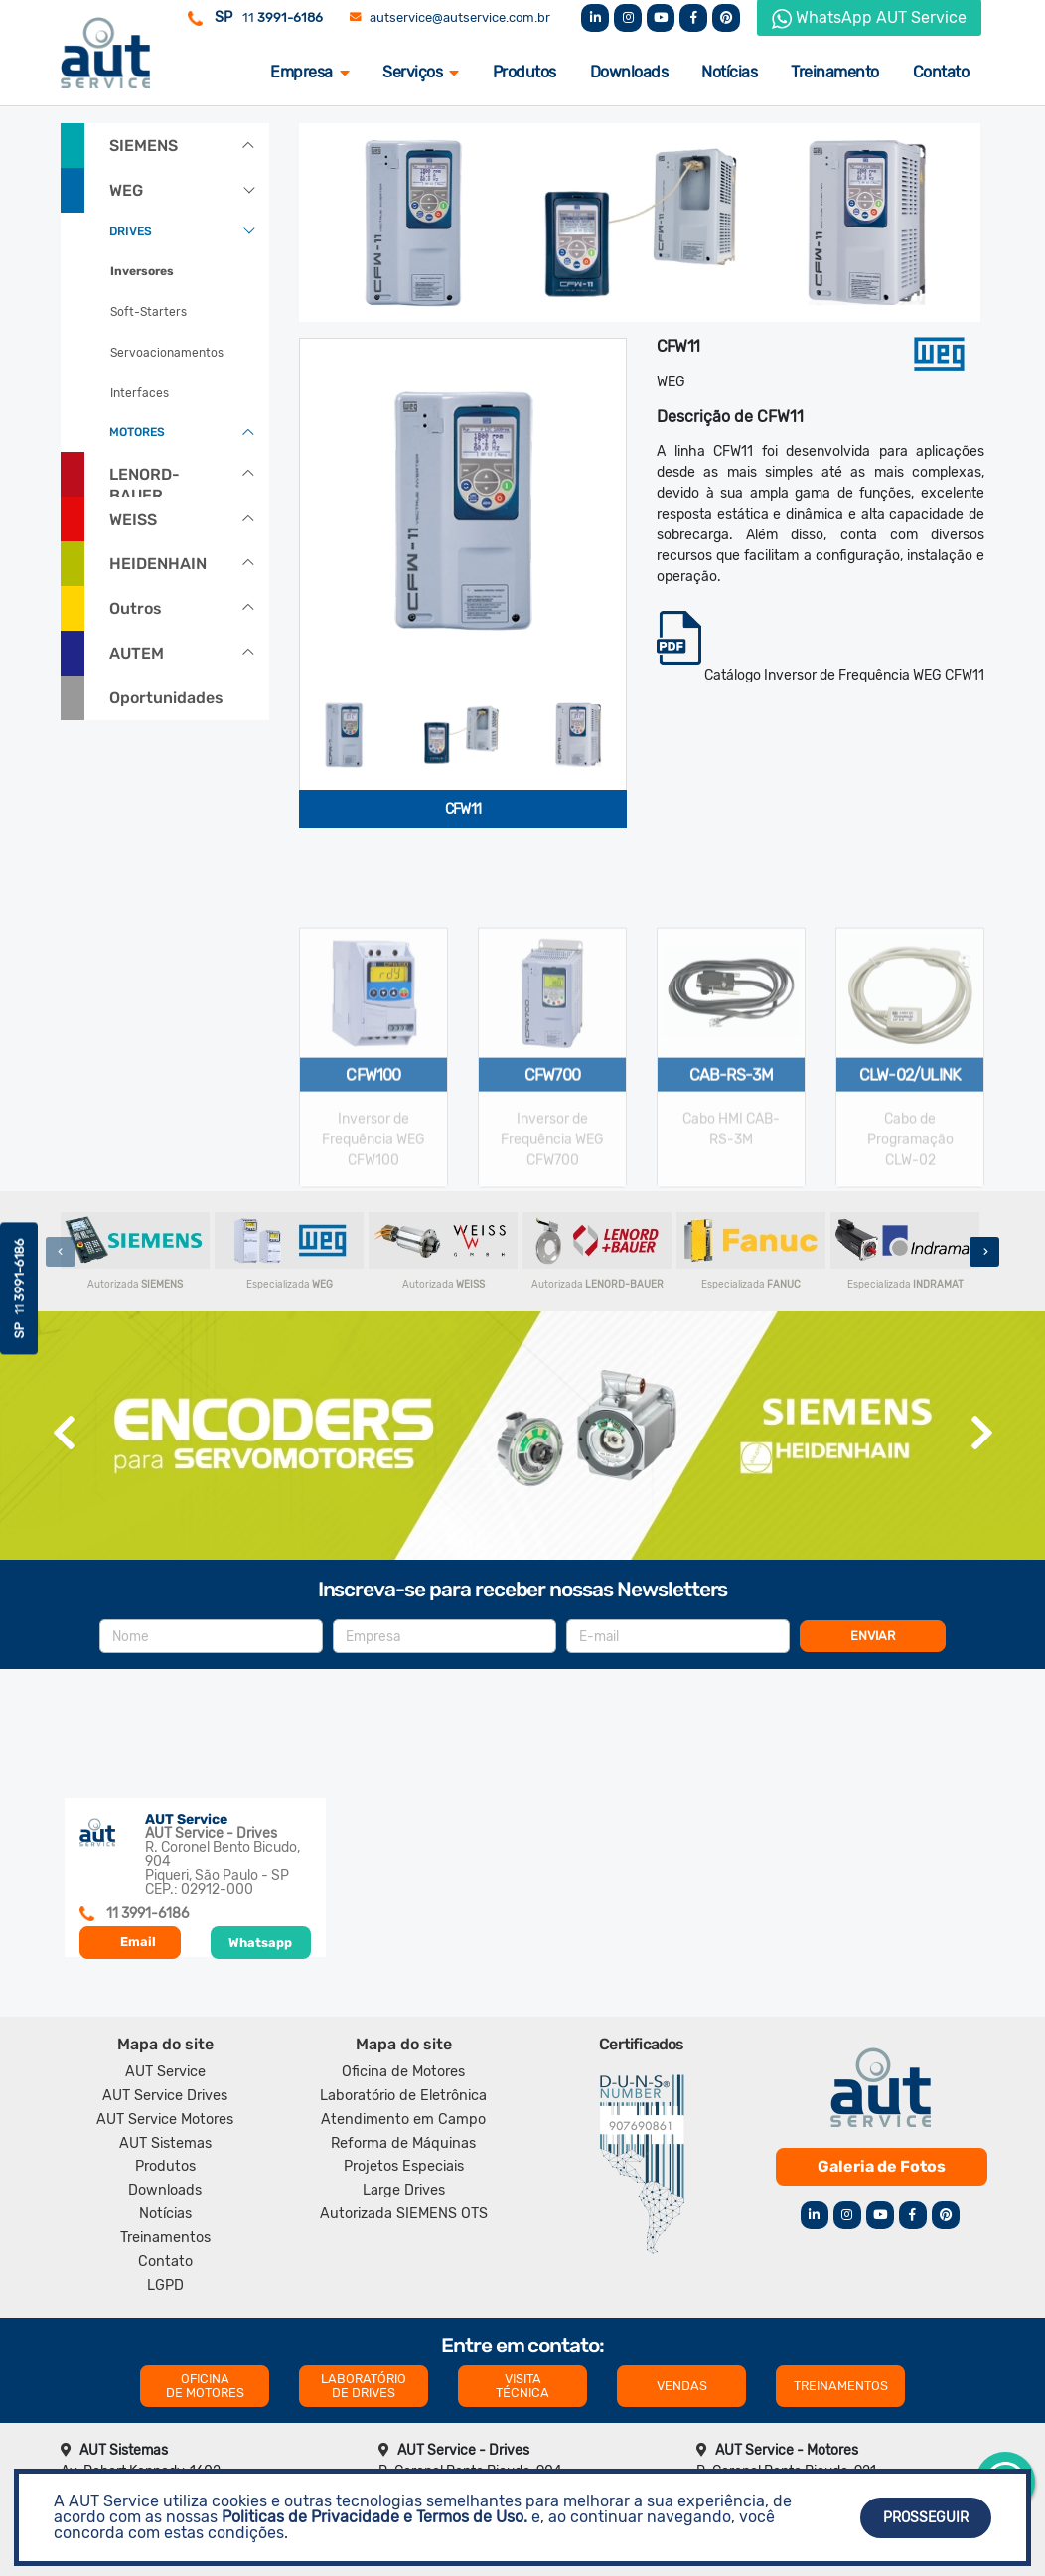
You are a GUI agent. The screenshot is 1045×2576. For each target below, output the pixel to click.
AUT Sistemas (165, 2143)
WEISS (133, 519)
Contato (941, 72)
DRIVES (130, 231)
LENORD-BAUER (144, 481)
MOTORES (137, 432)
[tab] (343, 734)
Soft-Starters (148, 312)
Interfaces (139, 393)
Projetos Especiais (404, 2166)
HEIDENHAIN (158, 563)
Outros (135, 608)
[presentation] (60, 1252)
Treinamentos (165, 2237)
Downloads (629, 72)
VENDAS (682, 2385)
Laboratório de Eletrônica (403, 2095)
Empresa (309, 72)
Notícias (729, 72)
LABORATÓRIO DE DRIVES (363, 2385)
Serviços (420, 72)
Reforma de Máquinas (403, 2143)
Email (138, 1941)
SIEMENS (143, 145)
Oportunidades (166, 697)
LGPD (165, 2285)
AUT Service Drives (164, 2095)
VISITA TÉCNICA (522, 2385)
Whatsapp (260, 1942)
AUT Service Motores (164, 2119)
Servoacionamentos (167, 353)
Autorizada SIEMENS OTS (404, 2213)
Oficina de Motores (403, 2071)
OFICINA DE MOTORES (205, 2385)
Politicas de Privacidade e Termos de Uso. (374, 2516)
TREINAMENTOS (841, 2385)
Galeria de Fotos (882, 2166)
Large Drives (404, 2190)
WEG (126, 190)
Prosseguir (926, 2517)
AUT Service (165, 2071)
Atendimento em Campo (403, 2119)
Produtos (524, 72)
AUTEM (136, 653)
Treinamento (835, 72)
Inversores (142, 271)
